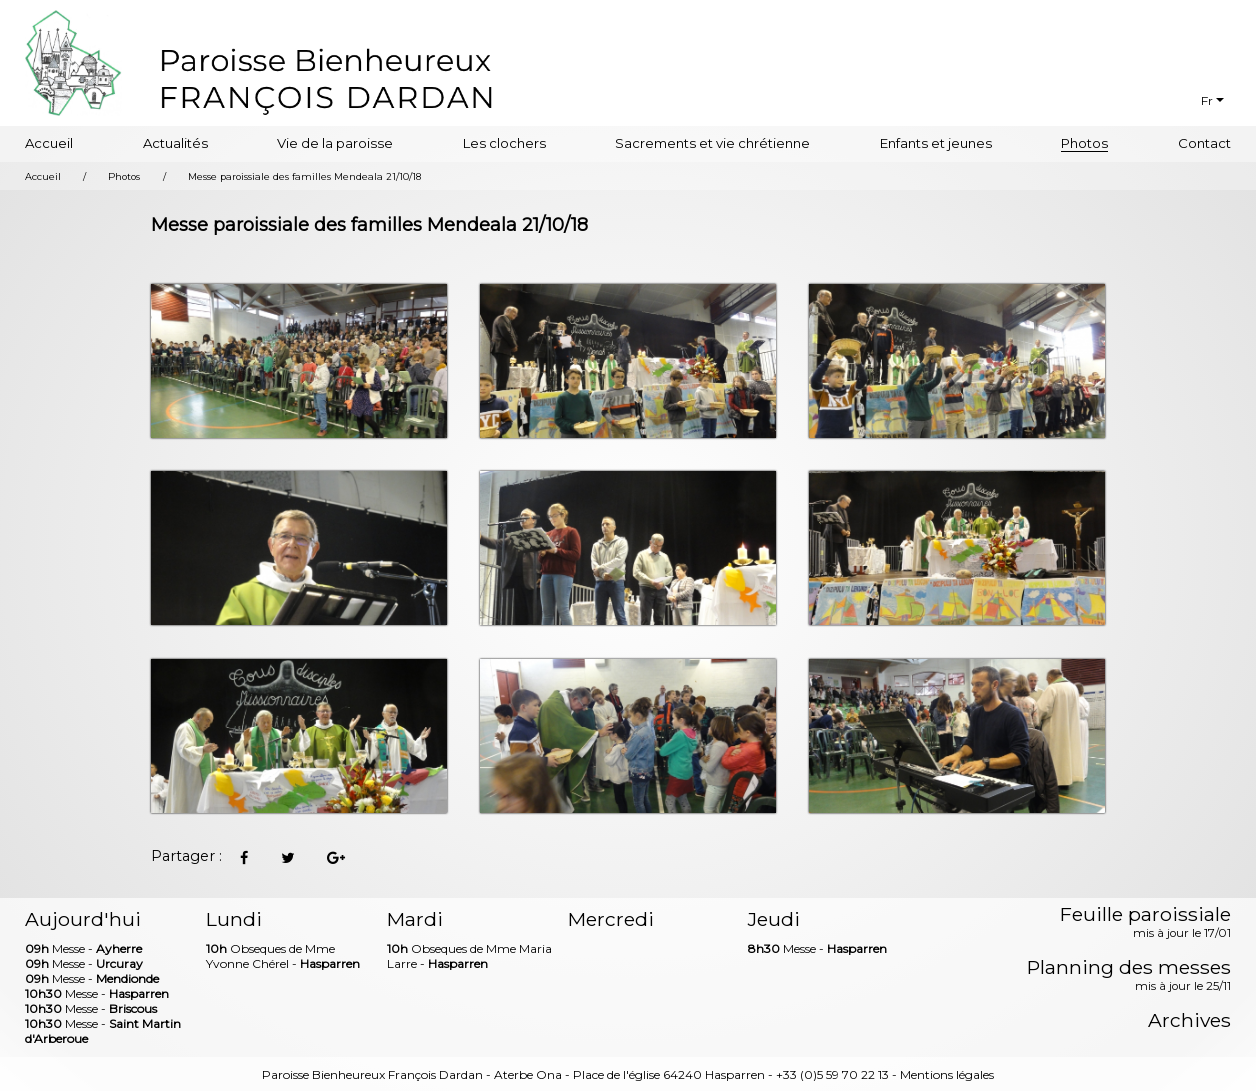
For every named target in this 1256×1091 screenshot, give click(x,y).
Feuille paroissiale (1145, 923)
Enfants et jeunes (936, 143)
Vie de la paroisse (335, 143)
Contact (1204, 143)
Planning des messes (1129, 976)
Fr (1207, 100)
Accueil (49, 143)
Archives (1189, 1020)
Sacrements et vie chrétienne (712, 143)
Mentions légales (947, 1074)
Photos (1084, 143)
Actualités (175, 143)
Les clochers (504, 143)
